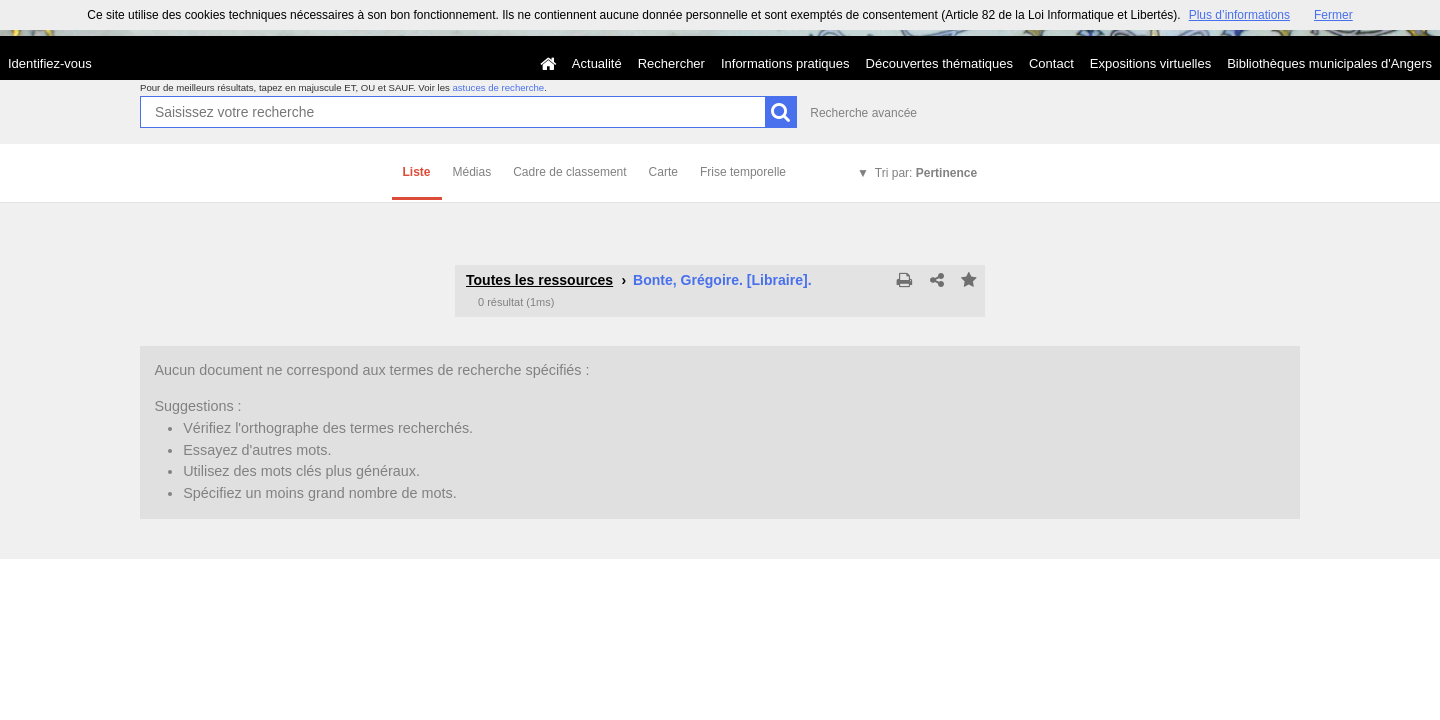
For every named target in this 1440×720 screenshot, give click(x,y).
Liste (417, 172)
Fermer (1333, 15)
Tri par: (926, 173)
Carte (663, 172)
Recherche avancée (863, 113)
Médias (472, 172)
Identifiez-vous (50, 63)
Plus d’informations (1239, 15)
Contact (1051, 63)
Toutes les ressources (539, 280)
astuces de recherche (498, 87)
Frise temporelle (743, 172)
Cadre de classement (569, 172)
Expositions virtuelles (1150, 63)
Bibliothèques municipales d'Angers (1329, 63)
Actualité (597, 63)
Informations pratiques (785, 63)
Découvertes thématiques (939, 63)
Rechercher (671, 63)
